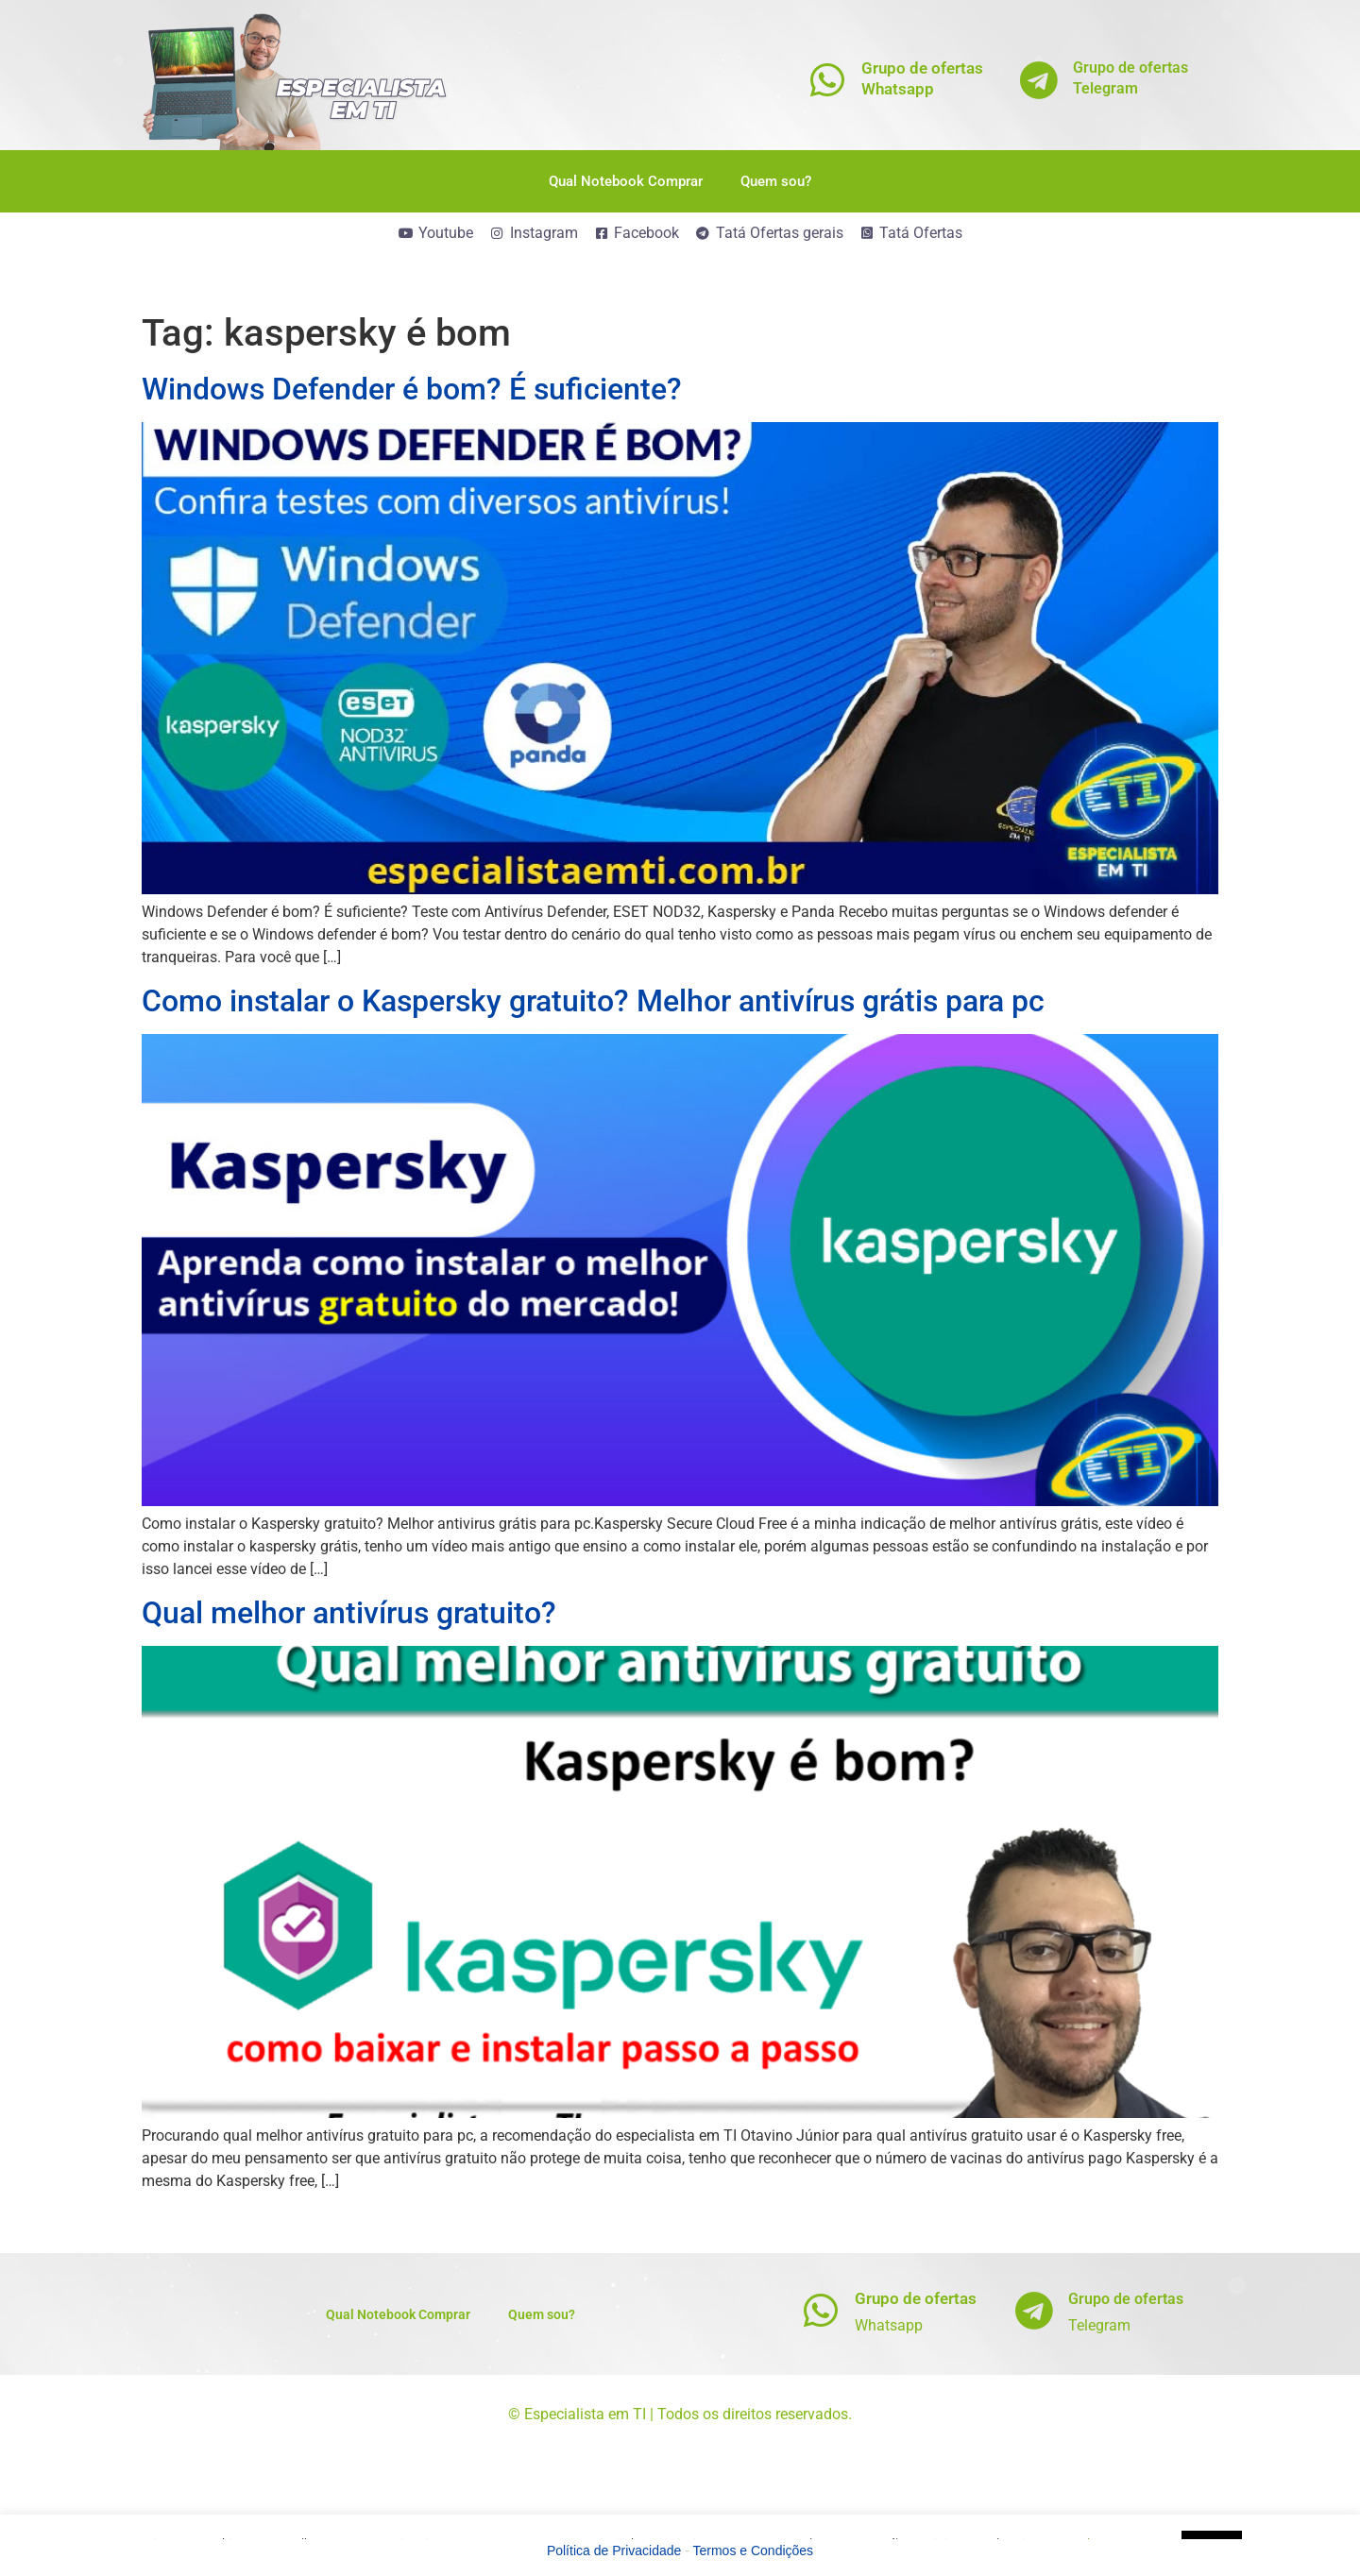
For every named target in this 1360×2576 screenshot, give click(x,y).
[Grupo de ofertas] (821, 2310)
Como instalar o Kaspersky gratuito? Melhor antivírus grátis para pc (593, 1001)
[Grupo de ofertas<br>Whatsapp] (827, 79)
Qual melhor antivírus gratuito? (349, 1613)
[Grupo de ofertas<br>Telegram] (1039, 79)
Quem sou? (775, 181)
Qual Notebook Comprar (626, 181)
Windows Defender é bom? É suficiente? (412, 389)
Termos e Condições (753, 2550)
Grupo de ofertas (916, 2298)
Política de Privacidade (614, 2550)
